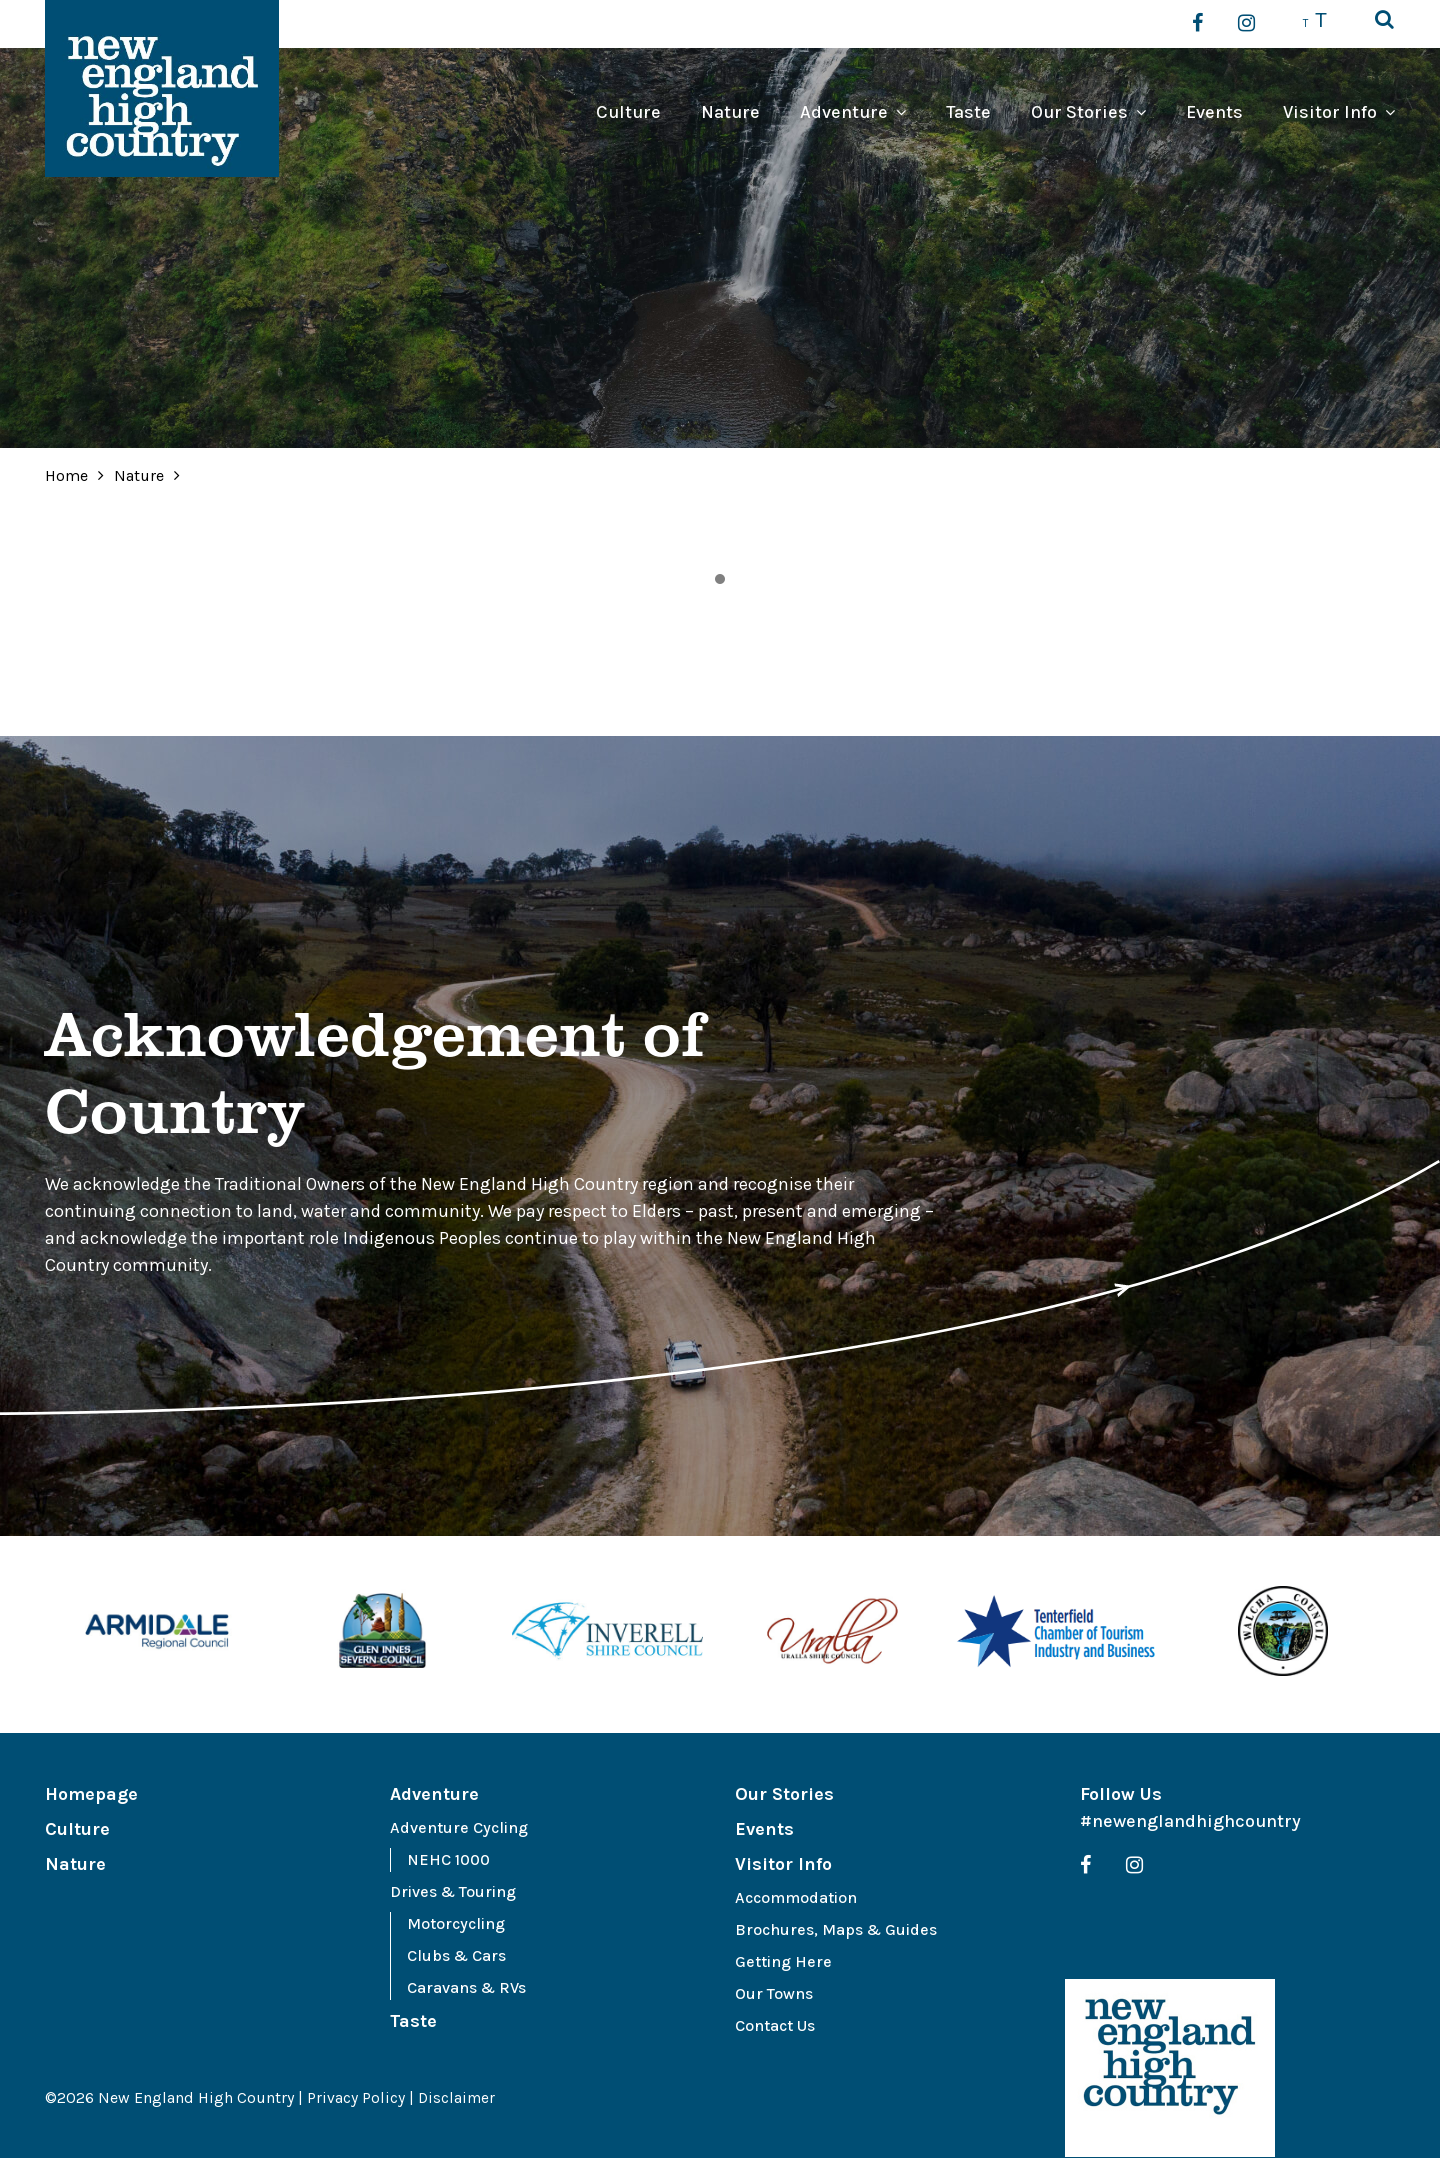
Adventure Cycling (459, 1827)
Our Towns (774, 1993)
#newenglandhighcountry (1190, 1821)
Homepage (91, 1794)
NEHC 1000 (448, 1859)
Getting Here (783, 1961)
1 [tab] (720, 579)
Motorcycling (456, 1923)
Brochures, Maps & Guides (836, 1929)
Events (1214, 112)
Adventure (844, 112)
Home (66, 475)
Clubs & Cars (456, 1955)
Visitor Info (1330, 112)
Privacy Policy (356, 2097)
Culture (628, 112)
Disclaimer (457, 2097)
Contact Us (775, 2025)
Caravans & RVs (466, 1987)
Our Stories (1079, 112)
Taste (968, 112)
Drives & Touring (453, 1891)
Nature (730, 112)
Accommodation (796, 1897)
